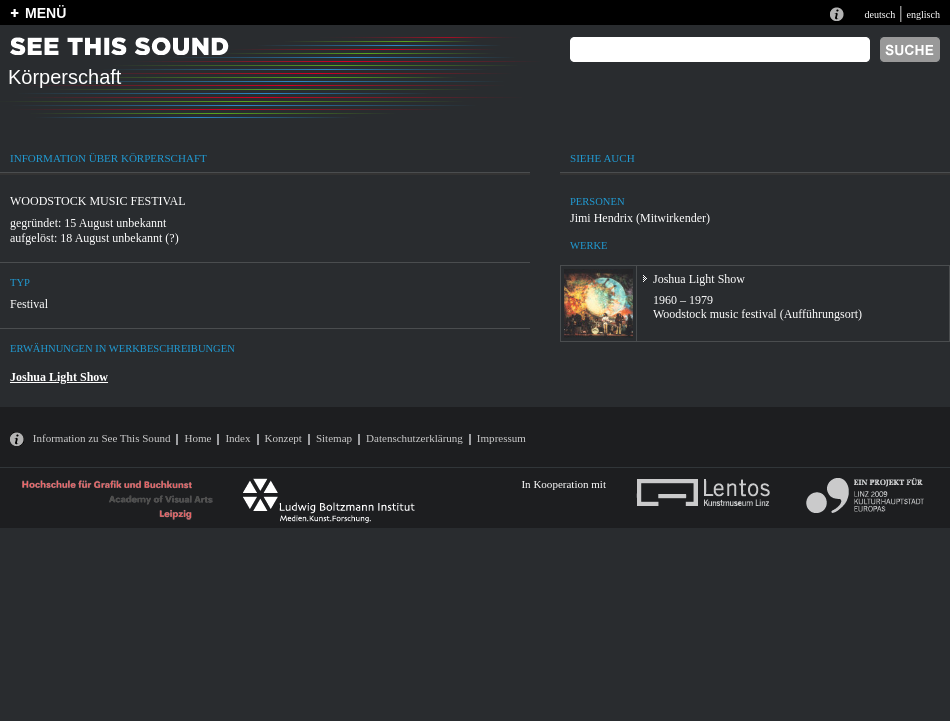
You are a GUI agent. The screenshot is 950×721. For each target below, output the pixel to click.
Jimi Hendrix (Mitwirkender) (640, 218)
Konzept (283, 438)
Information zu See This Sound (102, 438)
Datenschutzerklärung (414, 438)
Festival (29, 304)
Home (197, 438)
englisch (923, 14)
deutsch (879, 14)
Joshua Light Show (59, 377)
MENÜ (45, 13)
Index (237, 438)
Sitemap (334, 438)
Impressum (501, 438)
